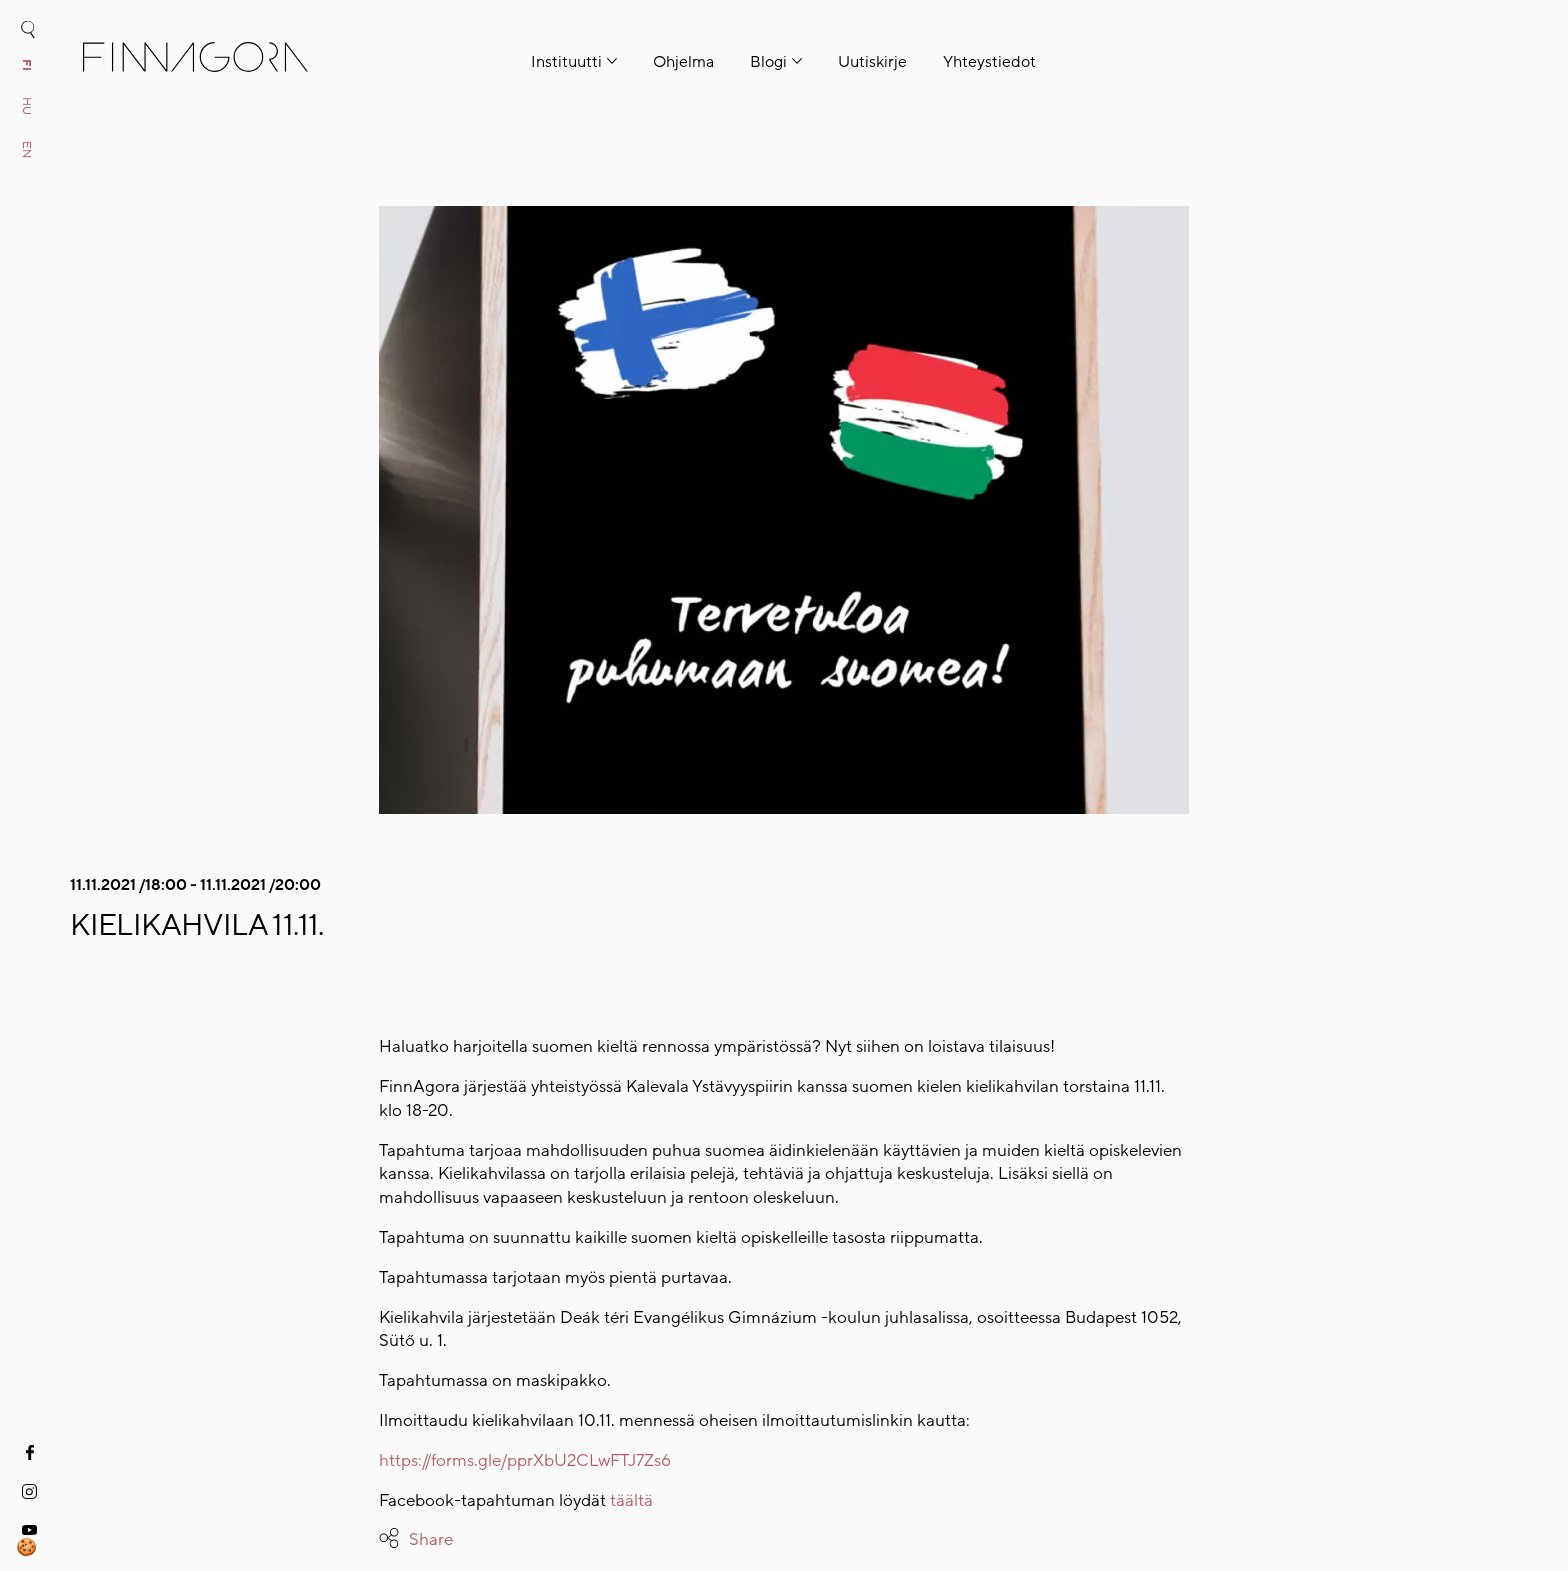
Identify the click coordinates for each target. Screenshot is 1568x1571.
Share (431, 1539)
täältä (631, 1500)
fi (27, 65)
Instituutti (566, 62)
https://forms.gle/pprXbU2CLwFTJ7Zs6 (525, 1460)
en (27, 149)
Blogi (768, 62)
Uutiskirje (872, 62)
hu (27, 106)
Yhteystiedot (989, 62)
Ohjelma (683, 62)
